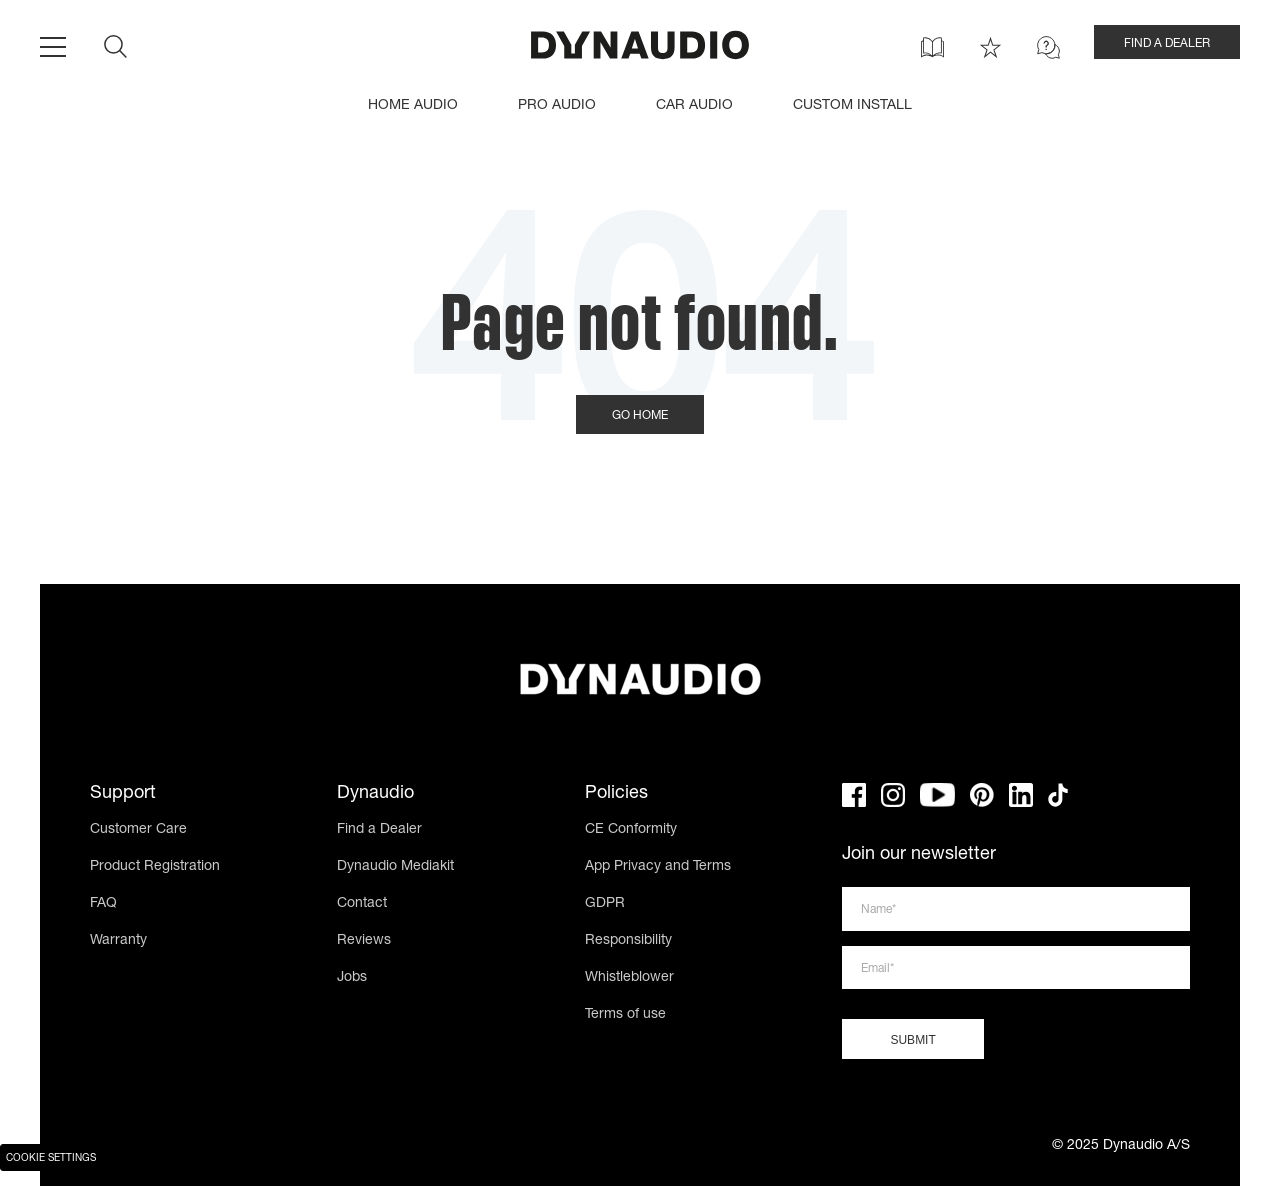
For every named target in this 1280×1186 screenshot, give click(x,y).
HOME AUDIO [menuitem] (413, 106)
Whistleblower (629, 978)
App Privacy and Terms (658, 867)
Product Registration (155, 867)
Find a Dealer (379, 830)
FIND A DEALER (1167, 44)
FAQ (103, 904)
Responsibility (628, 941)
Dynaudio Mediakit (395, 867)
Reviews (364, 941)
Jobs (352, 978)
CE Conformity (631, 830)
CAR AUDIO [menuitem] (694, 106)
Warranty (118, 941)
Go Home (640, 416)
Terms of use (625, 1015)
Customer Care (138, 830)
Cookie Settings (51, 1159)
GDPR (605, 904)
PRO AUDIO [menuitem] (557, 106)
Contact (362, 904)
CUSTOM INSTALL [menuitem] (852, 106)
